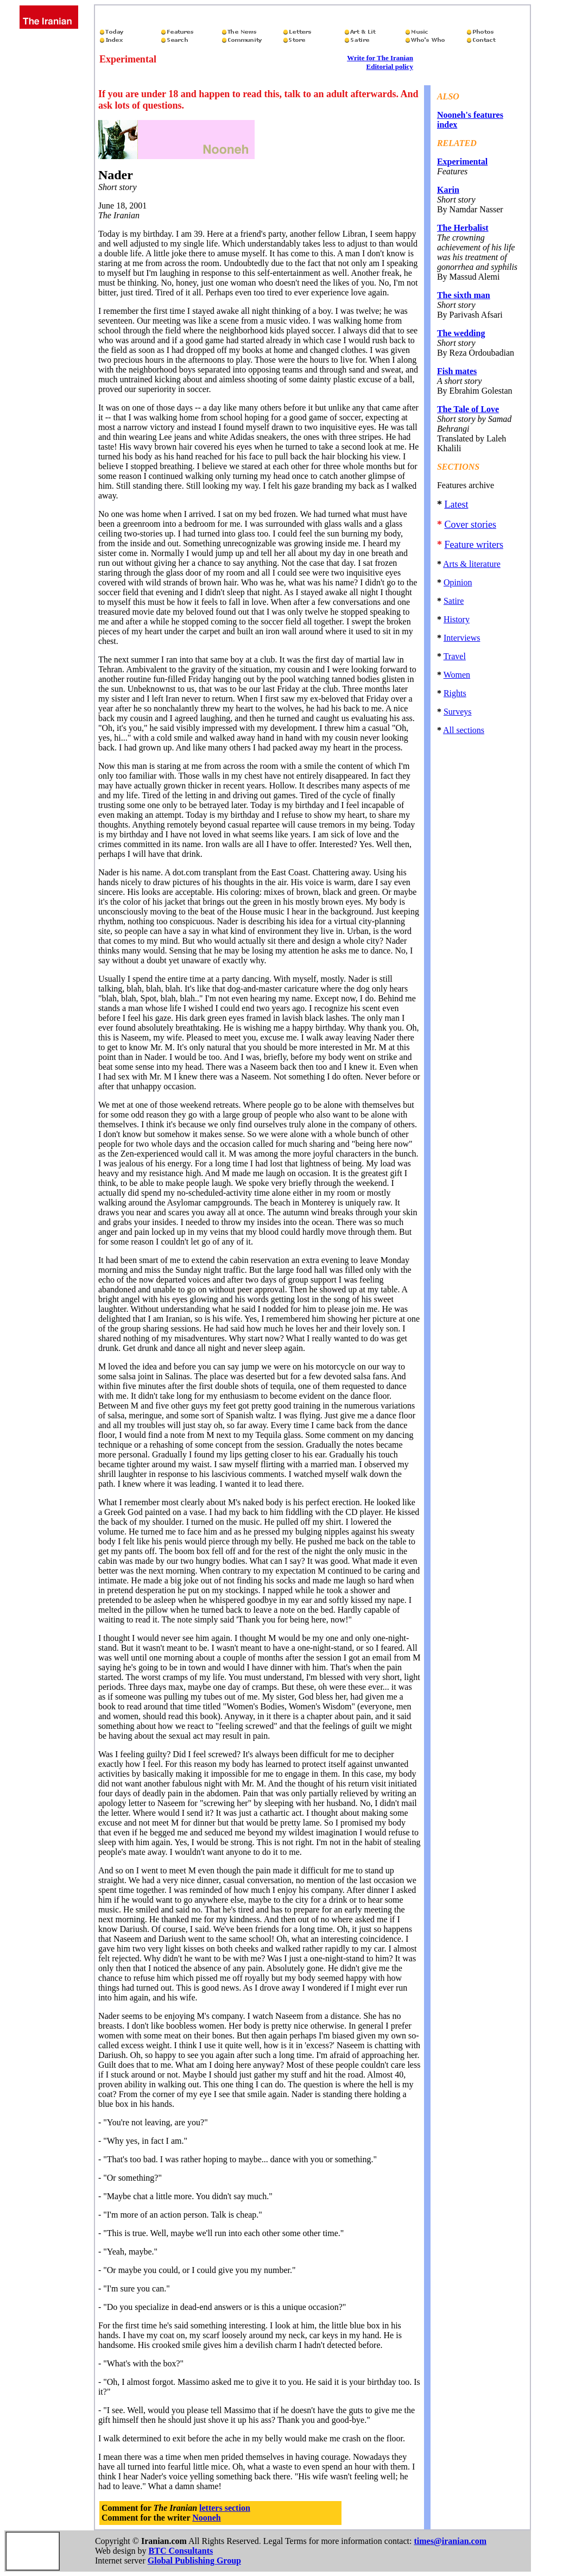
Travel (455, 656)
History (457, 619)
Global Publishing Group (194, 2560)
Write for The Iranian (380, 58)
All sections (463, 730)
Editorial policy (389, 66)
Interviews (462, 637)
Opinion (458, 582)
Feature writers (473, 544)
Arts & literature (472, 564)
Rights (455, 693)
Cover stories (470, 524)
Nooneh (206, 2517)
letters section (224, 2507)
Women (457, 674)
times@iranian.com (450, 2541)
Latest (456, 504)
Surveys (458, 711)
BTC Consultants (181, 2550)
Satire (454, 600)
